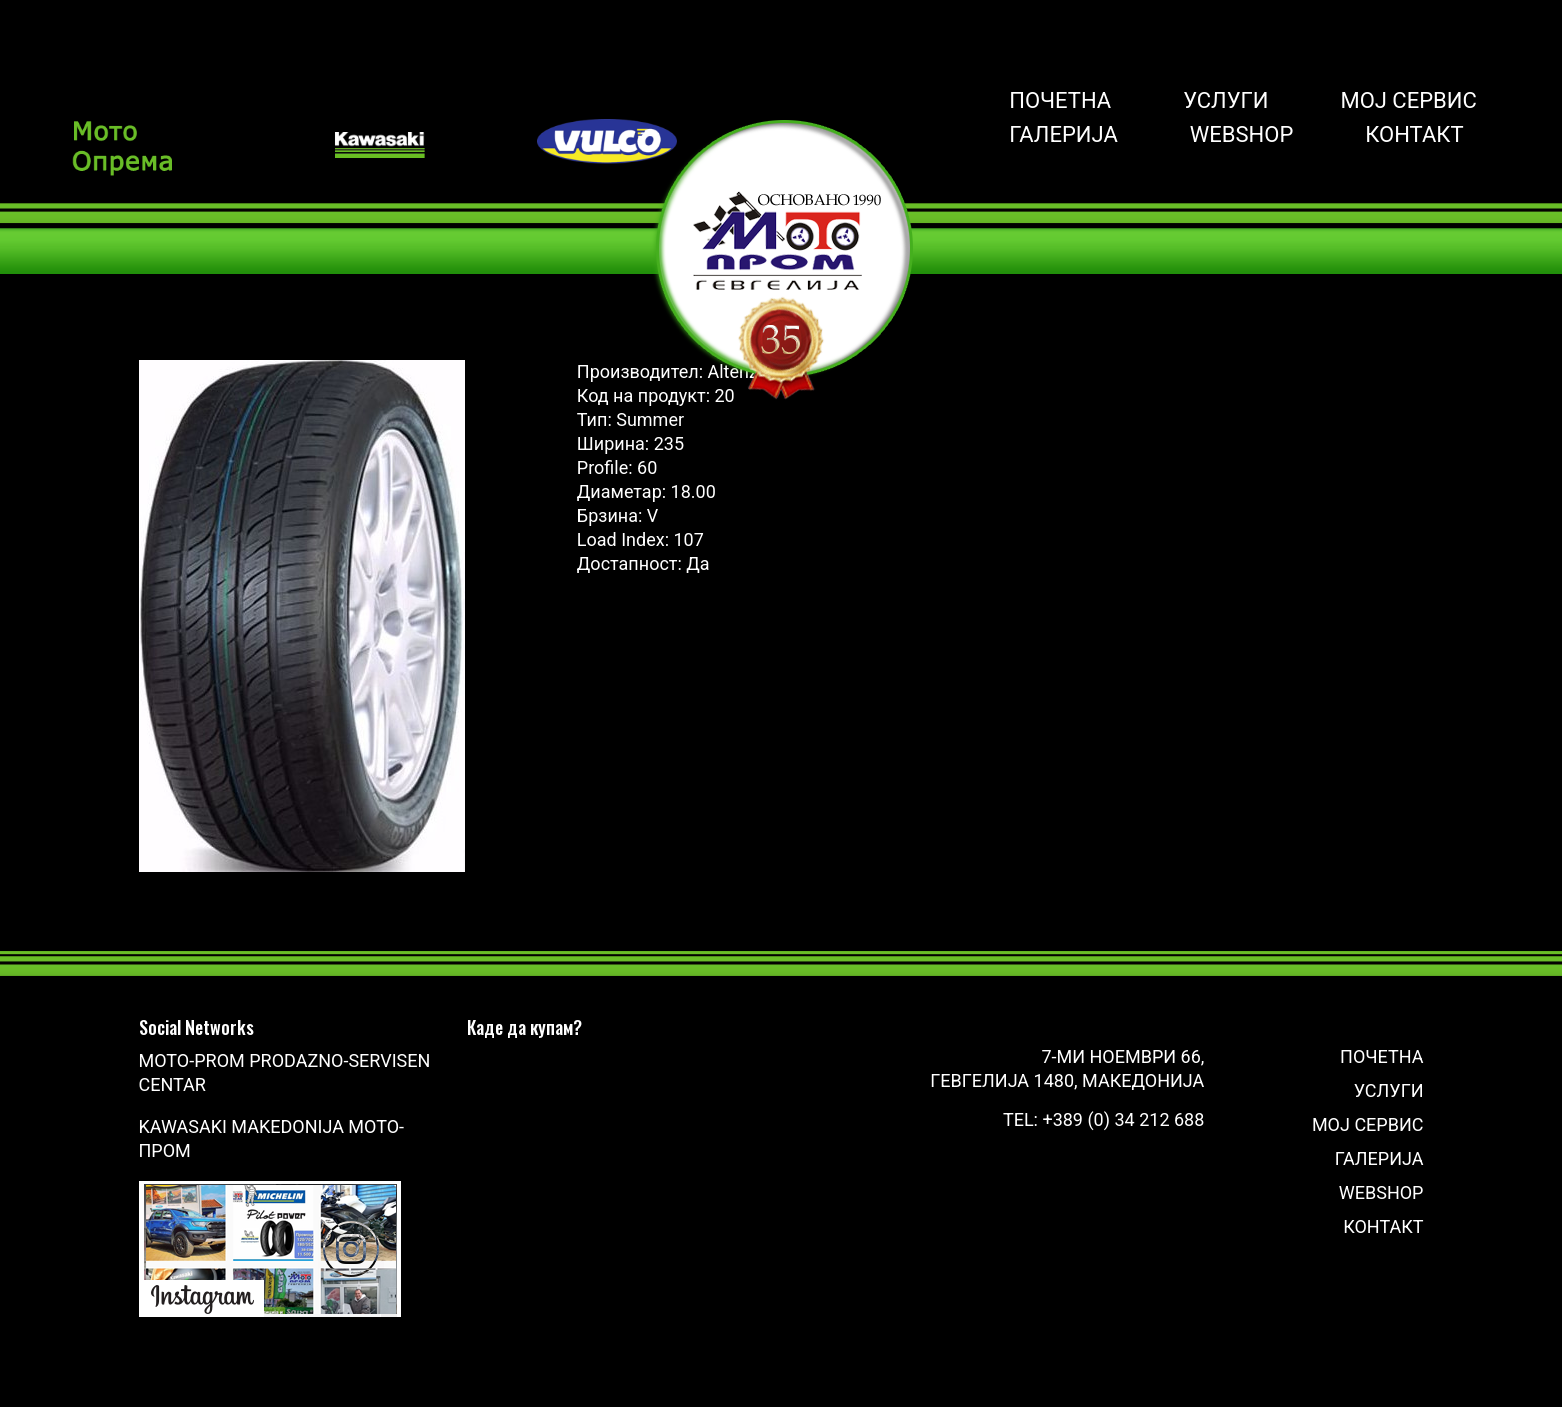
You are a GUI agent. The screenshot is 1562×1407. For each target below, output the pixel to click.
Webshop (1242, 135)
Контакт (1414, 135)
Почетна (1060, 101)
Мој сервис (1408, 101)
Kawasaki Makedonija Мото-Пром (272, 1138)
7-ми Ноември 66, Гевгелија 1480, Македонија (1067, 1068)
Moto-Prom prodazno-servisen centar (285, 1072)
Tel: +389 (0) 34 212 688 (1103, 1119)
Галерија (1063, 135)
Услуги (1225, 101)
